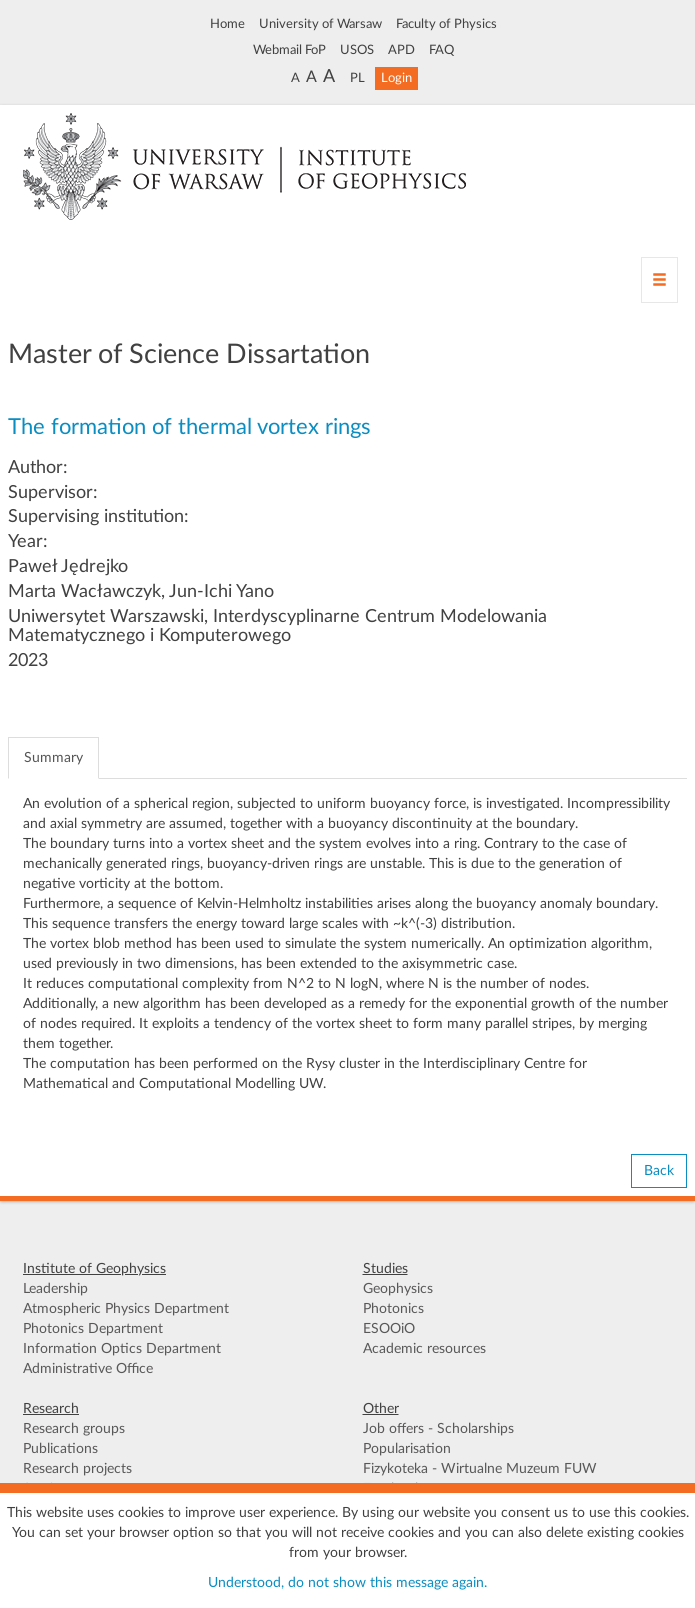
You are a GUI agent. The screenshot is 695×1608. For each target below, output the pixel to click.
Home (227, 24)
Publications (60, 1449)
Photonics (393, 1309)
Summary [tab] (53, 758)
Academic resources (424, 1349)
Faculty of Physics (446, 24)
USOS (357, 50)
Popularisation (407, 1449)
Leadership (55, 1289)
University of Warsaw (320, 24)
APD (401, 50)
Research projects (77, 1469)
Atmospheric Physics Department (126, 1309)
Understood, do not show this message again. (347, 1583)
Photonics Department (93, 1329)
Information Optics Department (122, 1349)
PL (357, 78)
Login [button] (396, 78)
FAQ (441, 50)
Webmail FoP (289, 50)
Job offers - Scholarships (438, 1429)
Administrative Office (88, 1369)
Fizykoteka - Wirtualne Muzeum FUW (480, 1469)
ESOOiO (389, 1329)
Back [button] (659, 1171)
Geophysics (398, 1289)
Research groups (74, 1429)
